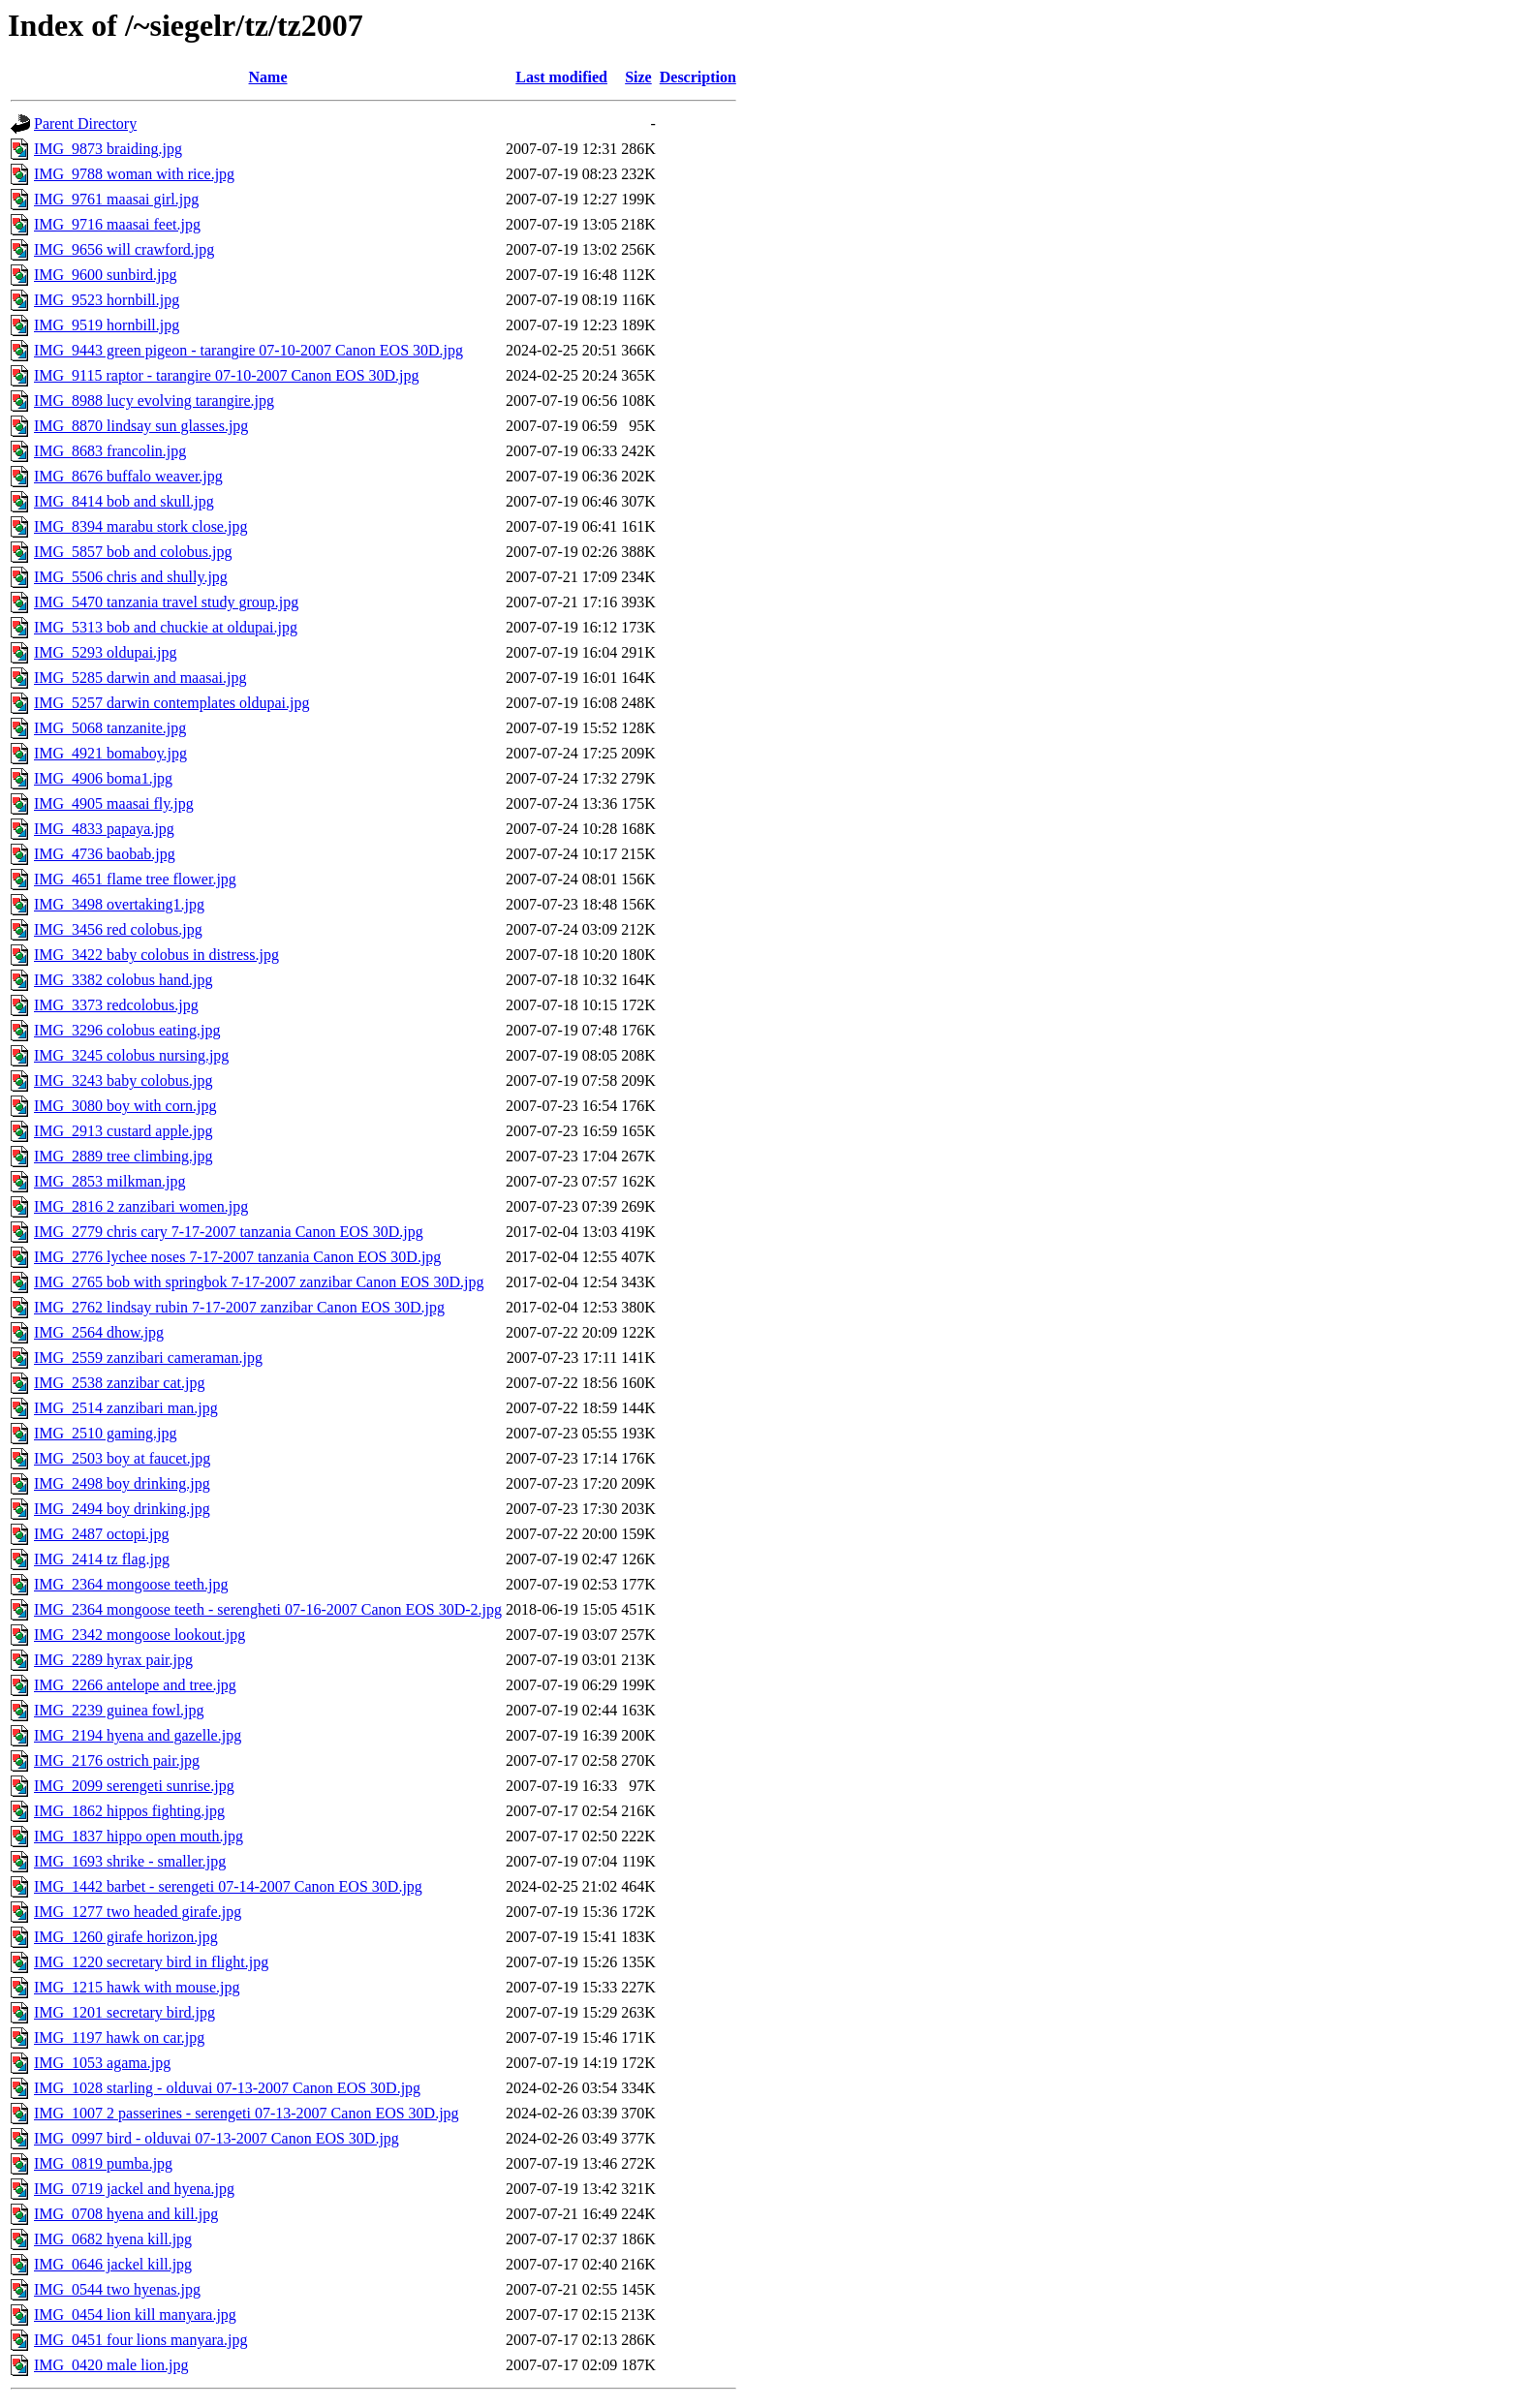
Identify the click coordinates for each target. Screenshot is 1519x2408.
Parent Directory (85, 123)
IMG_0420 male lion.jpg (111, 2365)
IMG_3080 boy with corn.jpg (125, 1105)
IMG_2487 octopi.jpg (102, 1534)
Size (638, 77)
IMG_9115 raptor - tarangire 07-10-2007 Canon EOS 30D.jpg (226, 375)
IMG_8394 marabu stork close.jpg (140, 526)
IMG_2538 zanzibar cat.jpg (119, 1382)
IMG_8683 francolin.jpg (110, 451)
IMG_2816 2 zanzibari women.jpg (141, 1206)
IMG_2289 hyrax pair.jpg (113, 1660)
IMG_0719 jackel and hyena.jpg (134, 2188)
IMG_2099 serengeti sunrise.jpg (134, 1785)
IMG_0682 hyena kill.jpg (113, 2239)
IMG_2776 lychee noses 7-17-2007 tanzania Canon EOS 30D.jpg (237, 1257)
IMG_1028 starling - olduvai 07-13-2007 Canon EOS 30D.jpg (227, 2088)
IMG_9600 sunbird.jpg (105, 274)
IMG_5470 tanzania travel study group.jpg (166, 602)
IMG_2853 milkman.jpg (109, 1181)
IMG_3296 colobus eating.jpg (127, 1030)
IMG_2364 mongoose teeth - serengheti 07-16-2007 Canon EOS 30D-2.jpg (268, 1609)
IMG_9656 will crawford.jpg (124, 249)
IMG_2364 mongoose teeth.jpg (131, 1584)
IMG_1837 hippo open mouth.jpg (138, 1836)
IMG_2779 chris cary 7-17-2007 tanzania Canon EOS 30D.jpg (228, 1231)
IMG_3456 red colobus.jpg (118, 929)
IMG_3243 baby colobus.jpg (123, 1080)
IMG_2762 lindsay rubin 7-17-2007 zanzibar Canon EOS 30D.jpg (239, 1307)
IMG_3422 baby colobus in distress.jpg (156, 954)
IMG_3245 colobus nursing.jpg (131, 1055)
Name (268, 77)
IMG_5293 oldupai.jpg (105, 652)
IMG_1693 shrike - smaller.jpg (130, 1861)
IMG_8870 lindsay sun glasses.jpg (141, 425)
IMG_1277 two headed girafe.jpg (137, 1911)
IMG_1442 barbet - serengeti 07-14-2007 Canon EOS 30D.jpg (228, 1886)
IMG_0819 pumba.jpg (103, 2163)
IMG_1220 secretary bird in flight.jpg (151, 1962)
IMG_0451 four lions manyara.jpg (140, 2339)
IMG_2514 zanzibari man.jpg (126, 1408)
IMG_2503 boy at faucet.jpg (122, 1458)
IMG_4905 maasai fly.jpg (114, 803)
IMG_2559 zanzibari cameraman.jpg (148, 1357)
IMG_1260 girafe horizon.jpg (126, 1937)
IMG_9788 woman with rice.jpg (134, 174)
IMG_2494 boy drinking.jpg (122, 1508)
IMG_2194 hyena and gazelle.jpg (137, 1735)
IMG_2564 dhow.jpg (99, 1332)
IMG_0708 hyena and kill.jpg (126, 2214)
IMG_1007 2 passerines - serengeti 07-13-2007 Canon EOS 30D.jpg (246, 2113)
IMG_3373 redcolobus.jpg (116, 1005)
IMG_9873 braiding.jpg (108, 148)
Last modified (561, 77)
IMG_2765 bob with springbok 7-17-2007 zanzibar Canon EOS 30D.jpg (258, 1282)
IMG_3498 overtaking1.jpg (119, 904)
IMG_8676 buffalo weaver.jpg (128, 476)
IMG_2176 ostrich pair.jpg (117, 1760)
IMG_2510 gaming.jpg (105, 1433)
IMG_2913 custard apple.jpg (123, 1131)
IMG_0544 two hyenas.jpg (117, 2289)
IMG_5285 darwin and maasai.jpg (140, 677)
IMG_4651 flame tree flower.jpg (135, 879)
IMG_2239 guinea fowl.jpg (119, 1710)
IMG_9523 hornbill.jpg (106, 300)
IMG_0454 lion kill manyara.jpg (135, 2314)
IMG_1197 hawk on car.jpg (119, 2037)
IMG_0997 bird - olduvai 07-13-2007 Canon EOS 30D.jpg (216, 2138)
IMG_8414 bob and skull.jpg (124, 501)
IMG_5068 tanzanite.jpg (110, 728)
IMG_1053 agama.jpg (102, 2062)
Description (698, 77)
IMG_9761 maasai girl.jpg (116, 199)
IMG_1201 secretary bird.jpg (124, 2012)
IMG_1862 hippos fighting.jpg (129, 1811)
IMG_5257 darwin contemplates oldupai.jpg (171, 703)
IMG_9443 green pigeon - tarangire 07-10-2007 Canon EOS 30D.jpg (248, 350)
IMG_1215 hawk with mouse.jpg (136, 1987)
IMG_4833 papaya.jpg (104, 828)
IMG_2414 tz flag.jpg (102, 1559)
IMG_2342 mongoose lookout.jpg (139, 1634)
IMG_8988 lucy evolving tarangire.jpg (154, 400)
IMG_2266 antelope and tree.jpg (135, 1685)
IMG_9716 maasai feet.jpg (117, 224)
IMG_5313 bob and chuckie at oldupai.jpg (165, 627)
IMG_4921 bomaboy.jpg (110, 753)
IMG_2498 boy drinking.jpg (122, 1483)
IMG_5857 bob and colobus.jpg (133, 551)
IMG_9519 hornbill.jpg (106, 325)
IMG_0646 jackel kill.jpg (113, 2264)
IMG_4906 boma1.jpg (103, 778)
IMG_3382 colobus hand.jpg (123, 980)
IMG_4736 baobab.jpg (104, 854)
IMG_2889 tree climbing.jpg (123, 1156)
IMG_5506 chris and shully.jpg (131, 577)
